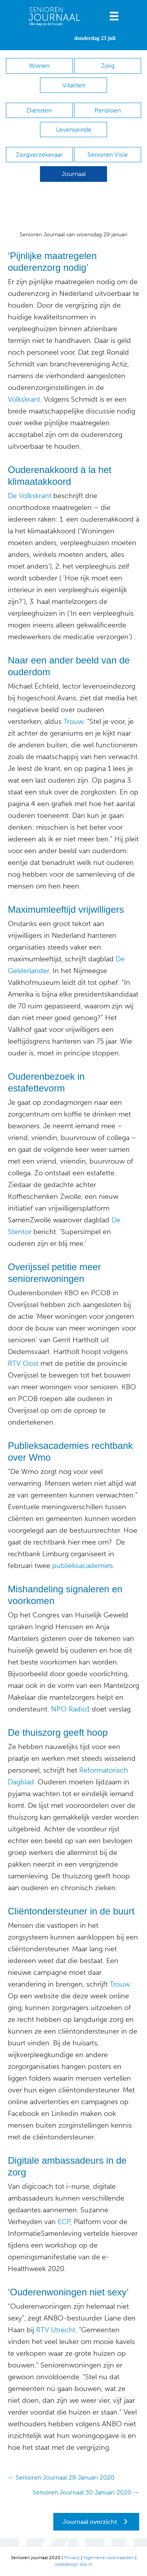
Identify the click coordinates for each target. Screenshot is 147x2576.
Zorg (107, 65)
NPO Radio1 (70, 1709)
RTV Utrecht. (55, 2330)
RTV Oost (23, 1363)
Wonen (39, 65)
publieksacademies (82, 1565)
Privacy (72, 2557)
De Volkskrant (29, 495)
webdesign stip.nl (73, 2564)
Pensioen (107, 110)
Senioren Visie (107, 154)
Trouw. (120, 1984)
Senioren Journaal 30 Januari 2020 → (86, 2492)
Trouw (73, 721)
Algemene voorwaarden (108, 2557)
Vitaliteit (73, 85)
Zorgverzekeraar (39, 154)
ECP (64, 2221)
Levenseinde (73, 129)
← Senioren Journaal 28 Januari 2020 (61, 2477)
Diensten (39, 110)
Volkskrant (24, 399)
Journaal (74, 174)
